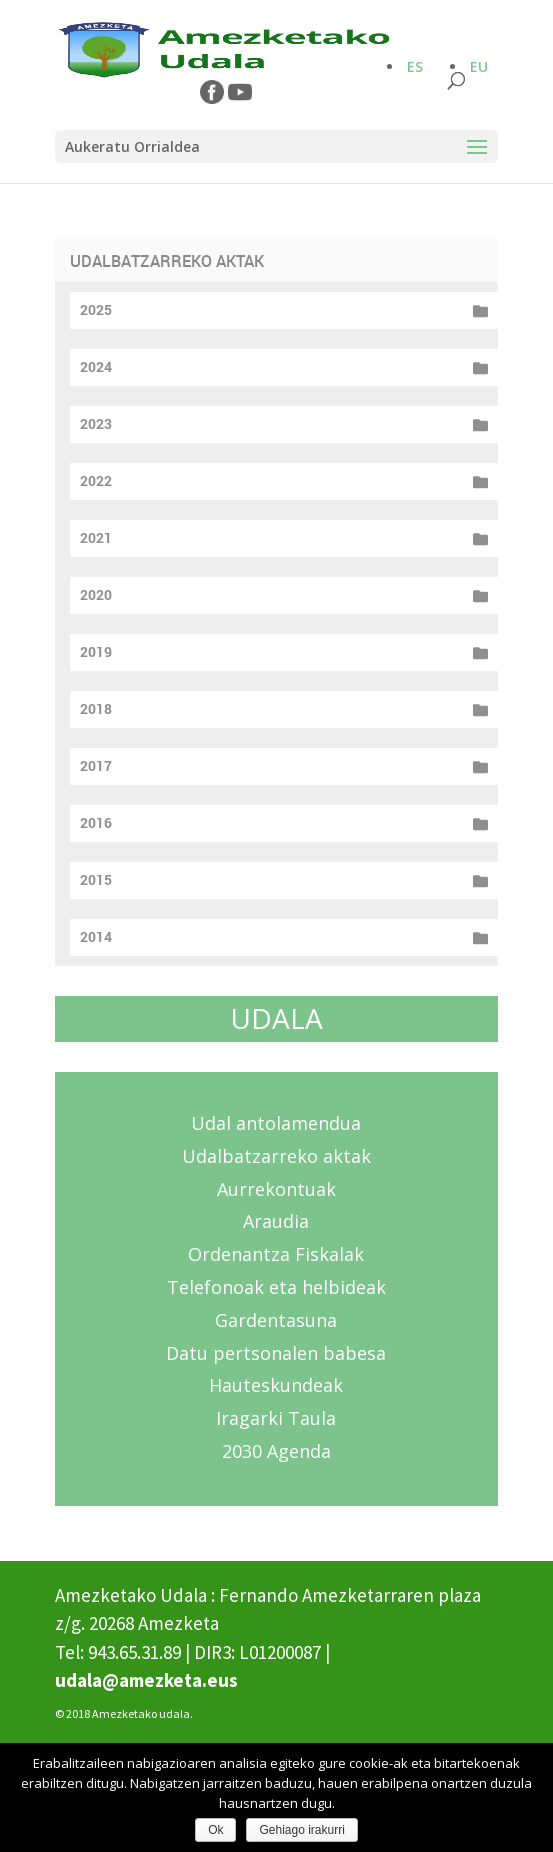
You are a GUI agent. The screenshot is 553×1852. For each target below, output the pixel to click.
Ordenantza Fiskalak (276, 1254)
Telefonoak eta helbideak (276, 1287)
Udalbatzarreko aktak (276, 1156)
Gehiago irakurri (301, 1830)
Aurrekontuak (276, 1189)
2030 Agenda (276, 1451)
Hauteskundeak (276, 1385)
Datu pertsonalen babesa (276, 1353)
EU (479, 66)
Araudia (276, 1221)
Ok (215, 1830)
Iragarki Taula (276, 1418)
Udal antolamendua (276, 1123)
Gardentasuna (276, 1320)
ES (415, 66)
